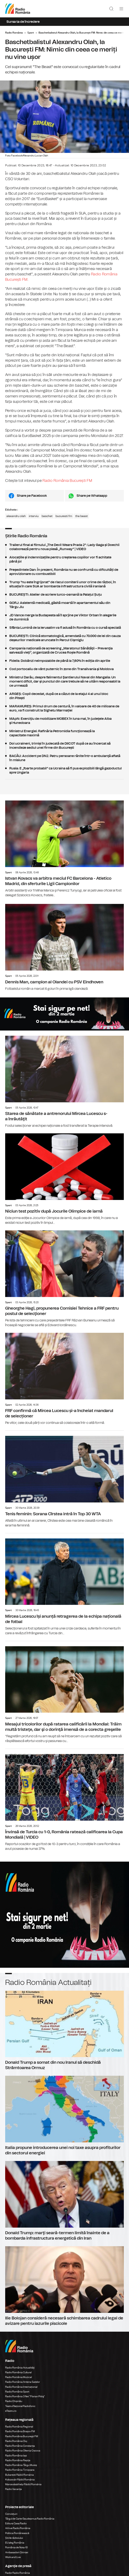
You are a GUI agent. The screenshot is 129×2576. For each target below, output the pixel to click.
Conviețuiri (11, 2514)
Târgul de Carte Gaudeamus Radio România (29, 2518)
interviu (34, 516)
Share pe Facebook (32, 495)
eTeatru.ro (10, 2411)
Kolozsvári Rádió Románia (20, 2479)
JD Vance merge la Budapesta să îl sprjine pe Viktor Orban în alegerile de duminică (64, 617)
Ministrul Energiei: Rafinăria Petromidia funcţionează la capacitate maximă (64, 733)
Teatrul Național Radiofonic (20, 2406)
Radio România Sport (17, 2391)
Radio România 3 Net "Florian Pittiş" (25, 2396)
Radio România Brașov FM (20, 2431)
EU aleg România (14, 2542)
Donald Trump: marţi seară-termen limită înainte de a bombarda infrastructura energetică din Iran (64, 2201)
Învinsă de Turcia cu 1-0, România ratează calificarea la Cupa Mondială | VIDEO (64, 1800)
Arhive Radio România (17, 2528)
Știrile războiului (14, 2538)
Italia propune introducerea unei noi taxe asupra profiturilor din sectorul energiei (64, 2116)
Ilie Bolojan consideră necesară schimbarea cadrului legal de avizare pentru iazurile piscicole (64, 2286)
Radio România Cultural (18, 2372)
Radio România (14, 32)
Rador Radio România (17, 2573)
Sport (30, 32)
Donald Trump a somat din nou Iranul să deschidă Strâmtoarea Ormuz (64, 2031)
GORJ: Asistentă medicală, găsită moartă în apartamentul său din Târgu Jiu (64, 605)
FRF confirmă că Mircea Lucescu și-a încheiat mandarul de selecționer (64, 1379)
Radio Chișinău (13, 2401)
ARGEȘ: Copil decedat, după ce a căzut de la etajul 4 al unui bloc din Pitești (64, 696)
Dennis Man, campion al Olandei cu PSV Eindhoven (64, 947)
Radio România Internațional (21, 2387)
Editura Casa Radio (16, 2523)
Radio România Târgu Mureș (21, 2465)
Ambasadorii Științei (16, 2552)
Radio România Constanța (20, 2446)
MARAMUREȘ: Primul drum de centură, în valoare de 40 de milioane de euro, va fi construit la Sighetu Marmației (64, 708)
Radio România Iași (16, 2455)
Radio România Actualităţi (20, 2367)
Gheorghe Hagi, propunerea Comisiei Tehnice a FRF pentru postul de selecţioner (64, 1279)
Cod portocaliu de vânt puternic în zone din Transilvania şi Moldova (64, 669)
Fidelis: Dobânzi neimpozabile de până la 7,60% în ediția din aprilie (64, 661)
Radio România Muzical (18, 2377)
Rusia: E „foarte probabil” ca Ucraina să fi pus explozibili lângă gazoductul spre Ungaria (64, 770)
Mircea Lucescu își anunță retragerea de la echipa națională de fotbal (64, 1584)
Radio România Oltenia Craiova (22, 2450)
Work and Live (13, 2557)
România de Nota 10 (16, 2547)
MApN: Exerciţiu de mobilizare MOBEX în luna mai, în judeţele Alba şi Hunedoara (64, 721)
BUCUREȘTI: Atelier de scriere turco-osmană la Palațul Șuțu (64, 594)
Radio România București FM (67, 481)
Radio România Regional (19, 2426)
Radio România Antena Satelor (22, 2382)
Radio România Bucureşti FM (21, 2436)
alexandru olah (16, 516)
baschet (47, 516)
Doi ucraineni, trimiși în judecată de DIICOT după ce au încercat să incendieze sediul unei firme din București (64, 745)
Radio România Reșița (17, 2460)
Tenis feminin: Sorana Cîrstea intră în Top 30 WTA (64, 1479)
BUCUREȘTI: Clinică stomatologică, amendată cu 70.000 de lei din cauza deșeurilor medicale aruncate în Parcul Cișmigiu (64, 638)
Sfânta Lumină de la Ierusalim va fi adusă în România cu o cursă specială (64, 628)
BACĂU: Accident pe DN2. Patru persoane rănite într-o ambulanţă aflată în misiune (64, 758)
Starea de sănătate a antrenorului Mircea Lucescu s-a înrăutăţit (64, 1082)
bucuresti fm (64, 516)
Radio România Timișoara (19, 2470)
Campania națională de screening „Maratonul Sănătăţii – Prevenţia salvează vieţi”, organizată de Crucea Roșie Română (64, 650)
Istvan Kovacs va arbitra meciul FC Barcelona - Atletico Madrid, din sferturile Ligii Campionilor (64, 849)
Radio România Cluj (16, 2441)
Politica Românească (17, 2533)
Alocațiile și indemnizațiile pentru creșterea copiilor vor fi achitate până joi (64, 559)
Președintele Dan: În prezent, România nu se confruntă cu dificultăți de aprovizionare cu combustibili (64, 572)
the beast (81, 516)
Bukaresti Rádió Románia (19, 2475)
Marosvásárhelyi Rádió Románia (23, 2484)
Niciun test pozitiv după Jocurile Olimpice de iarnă (64, 1179)
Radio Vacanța (13, 2489)
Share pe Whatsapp (92, 495)
